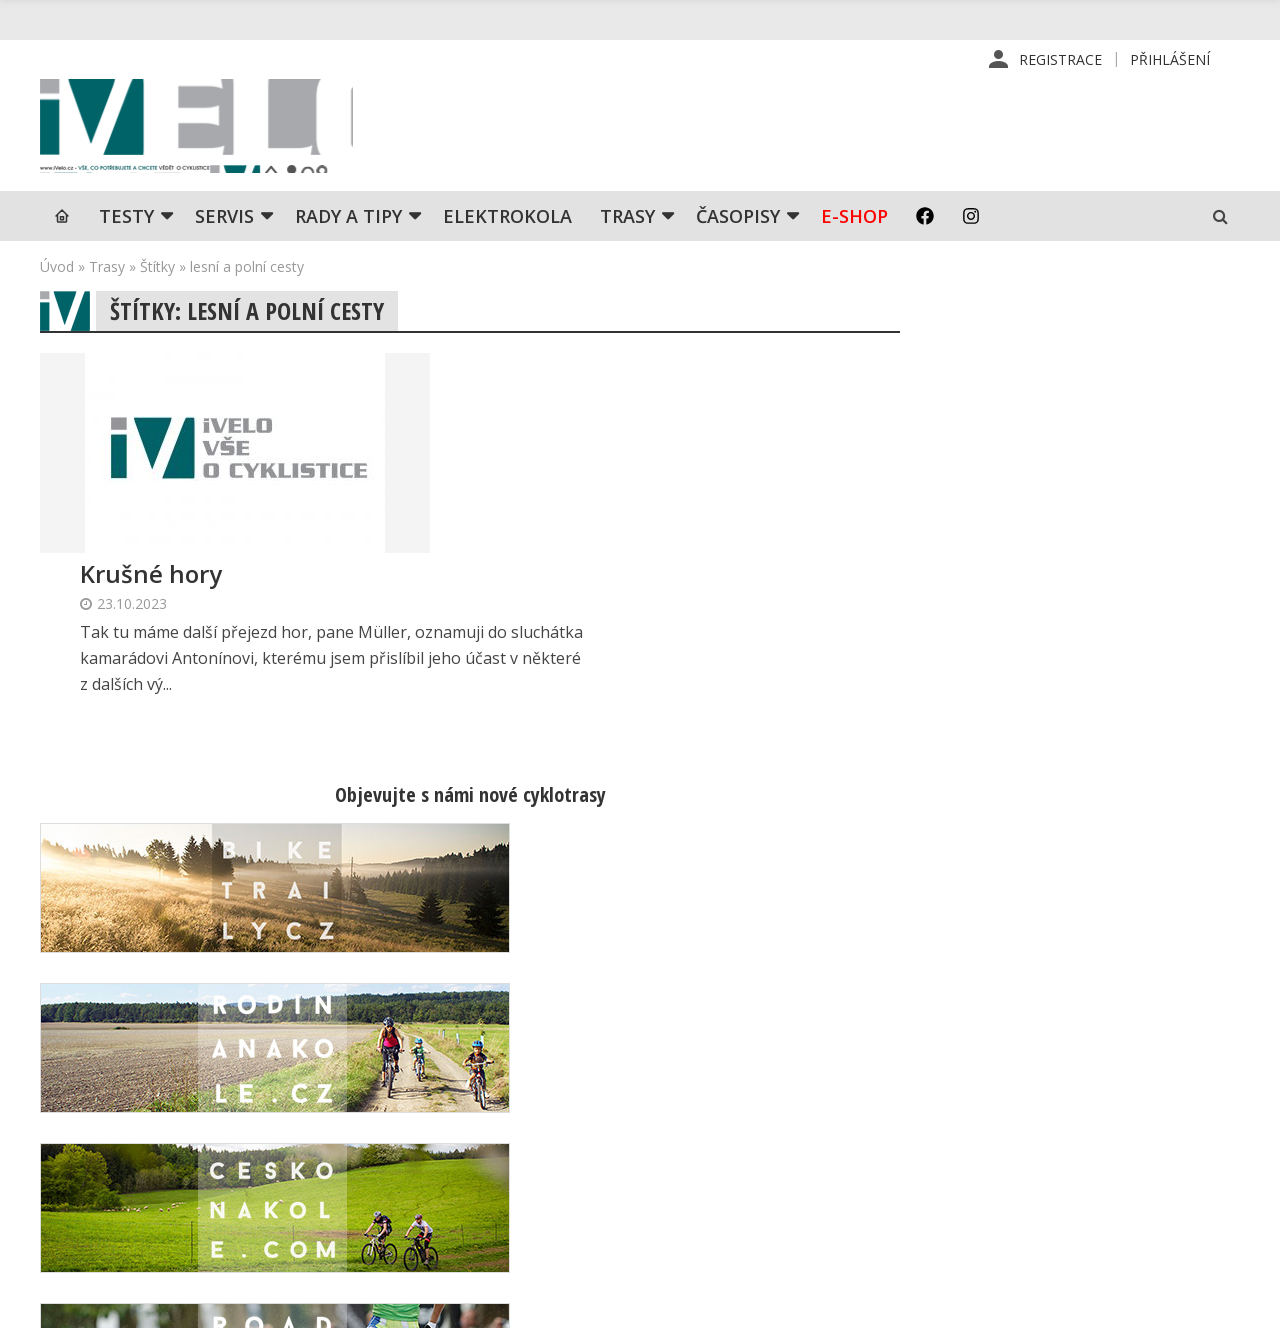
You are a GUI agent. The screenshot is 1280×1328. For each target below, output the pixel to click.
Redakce (739, 1066)
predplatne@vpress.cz (541, 1178)
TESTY (126, 225)
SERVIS (224, 225)
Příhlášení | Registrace (1073, 1066)
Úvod (57, 275)
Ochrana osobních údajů (792, 1226)
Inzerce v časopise (774, 1130)
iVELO (210, 131)
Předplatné (748, 1098)
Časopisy (738, 225)
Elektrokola (507, 225)
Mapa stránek (1042, 1130)
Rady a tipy (348, 225)
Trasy (627, 225)
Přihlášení (1170, 59)
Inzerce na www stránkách (801, 1162)
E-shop (854, 225)
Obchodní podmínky (777, 1194)
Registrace (1060, 59)
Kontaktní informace (1063, 1098)
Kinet (1220, 1302)
